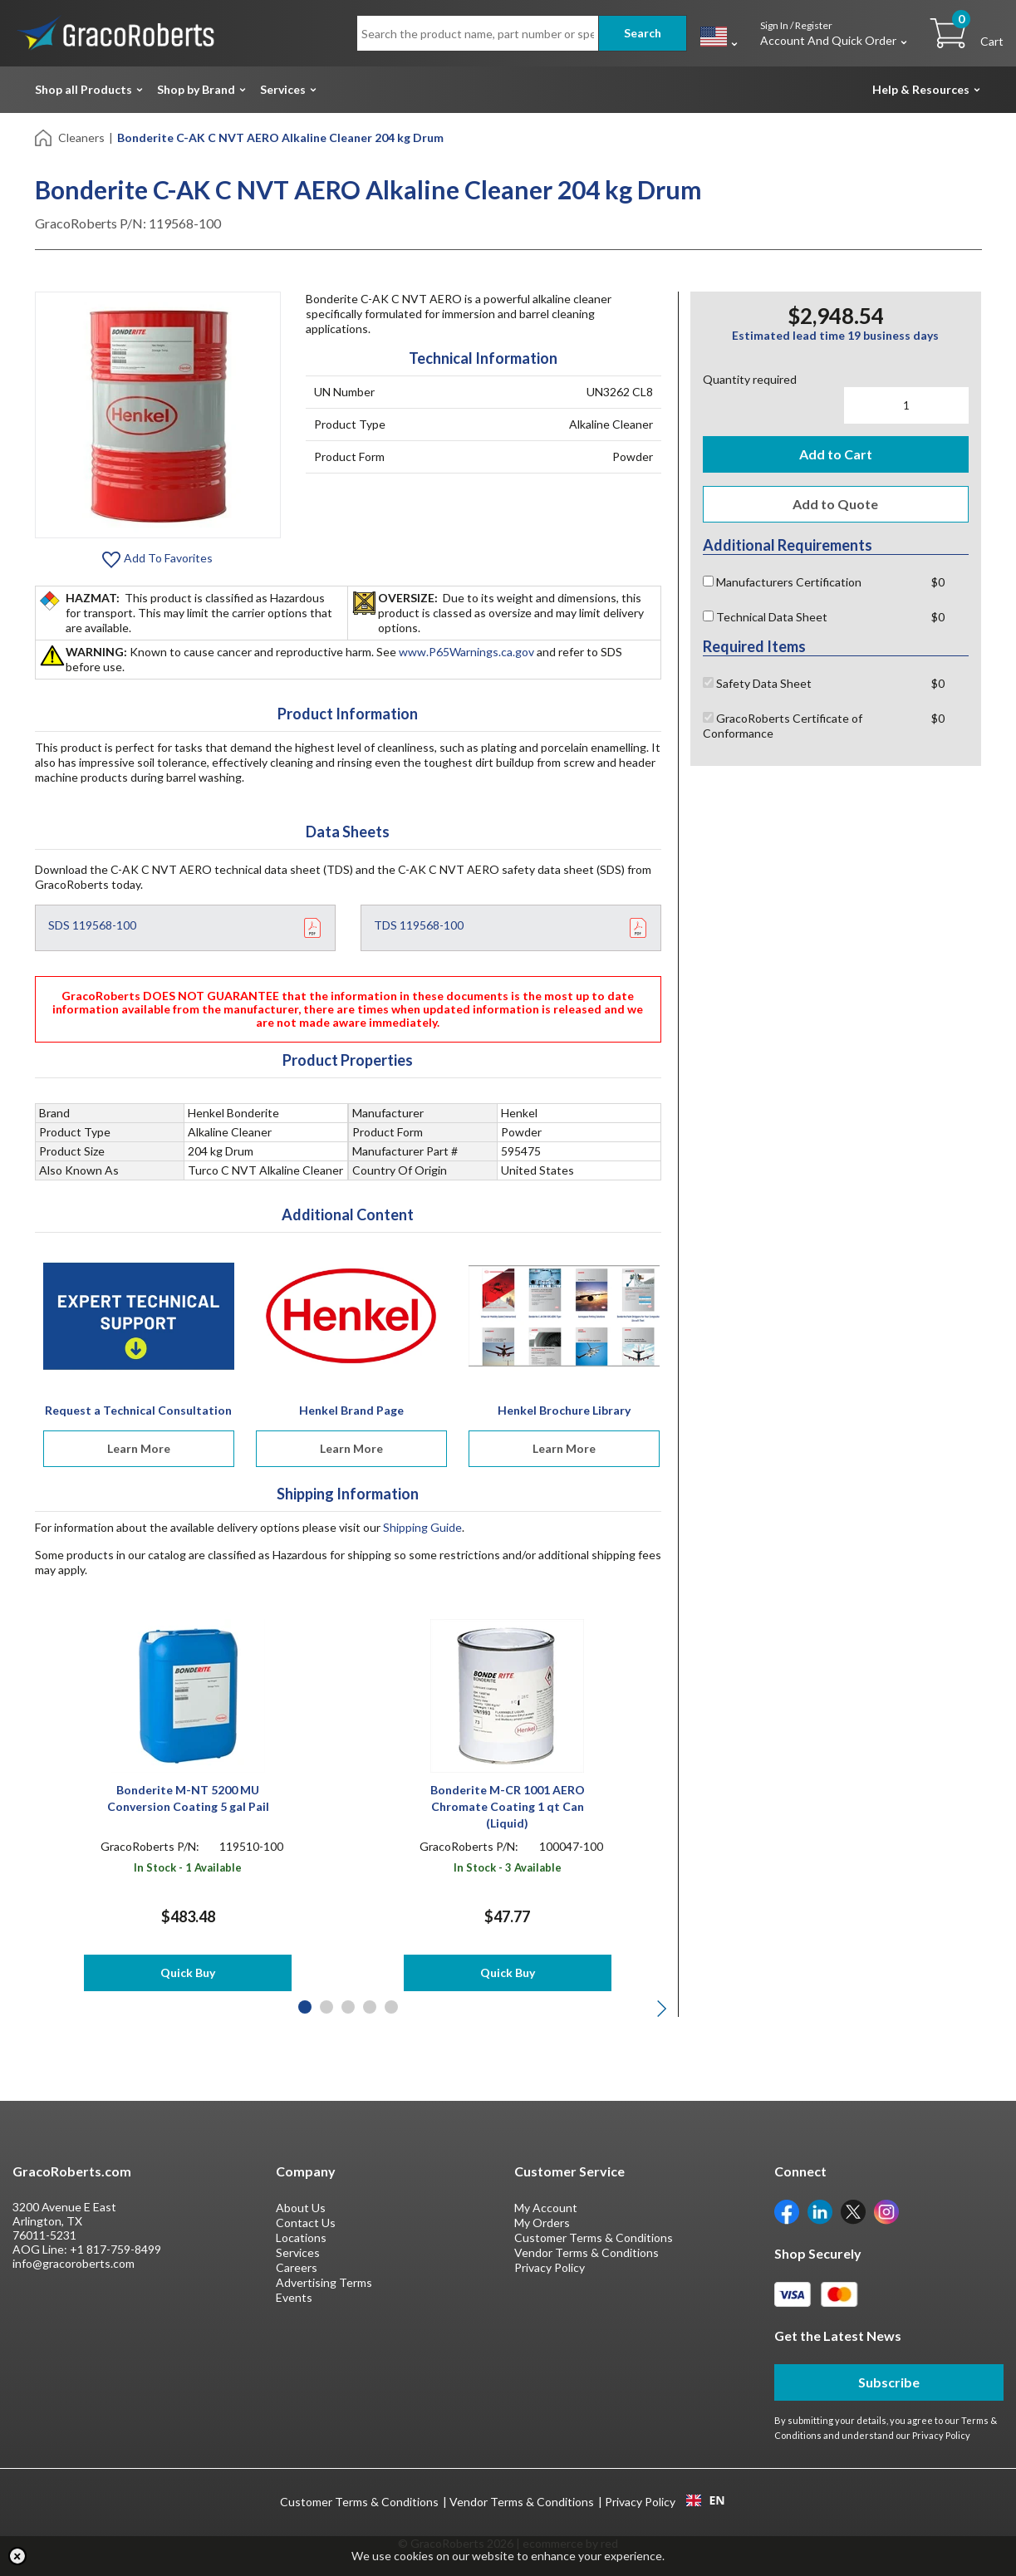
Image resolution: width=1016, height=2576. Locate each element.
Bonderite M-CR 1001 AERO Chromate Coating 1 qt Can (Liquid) (507, 1806)
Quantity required (750, 379)
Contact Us (306, 2222)
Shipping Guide (422, 1527)
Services (283, 89)
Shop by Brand (196, 89)
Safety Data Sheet (757, 683)
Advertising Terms (324, 2282)
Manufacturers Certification (782, 582)
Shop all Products (83, 89)
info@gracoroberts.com (73, 2263)
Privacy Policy (549, 2267)
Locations (301, 2237)
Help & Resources (920, 89)
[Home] (44, 137)
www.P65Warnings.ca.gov (466, 652)
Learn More (138, 1448)
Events (294, 2297)
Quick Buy (187, 1972)
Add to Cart (835, 454)
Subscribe (889, 2382)
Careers (296, 2267)
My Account (545, 2208)
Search (642, 33)
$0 (938, 582)
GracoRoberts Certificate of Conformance (782, 725)
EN (705, 2500)
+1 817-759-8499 (115, 2249)
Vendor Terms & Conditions (586, 2252)
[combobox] (705, 2500)
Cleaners (81, 137)
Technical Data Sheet (765, 617)
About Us (301, 2208)
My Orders (542, 2222)
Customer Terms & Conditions (593, 2237)
